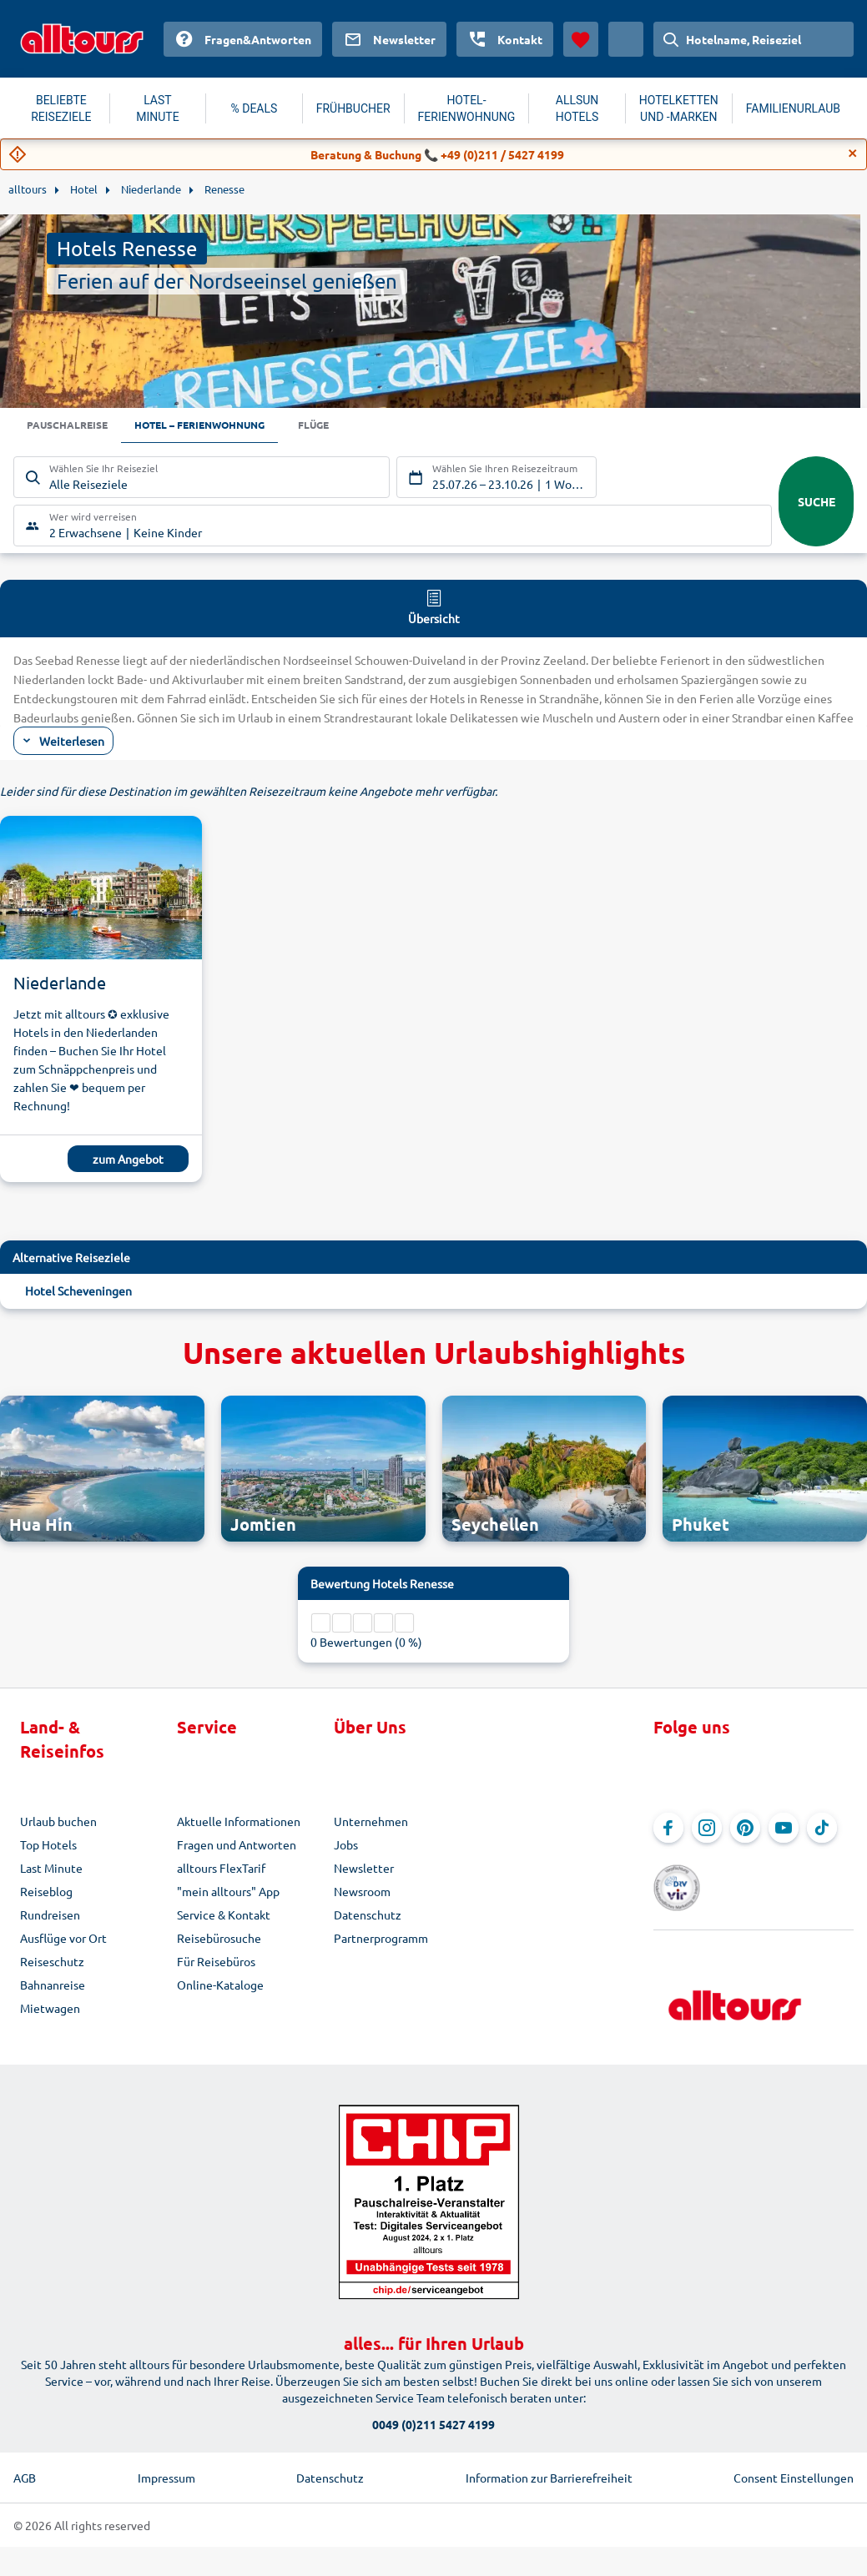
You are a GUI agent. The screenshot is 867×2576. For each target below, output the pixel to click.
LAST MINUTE (157, 108)
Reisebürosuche (219, 1939)
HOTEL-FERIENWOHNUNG (467, 108)
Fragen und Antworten (236, 1846)
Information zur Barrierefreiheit (549, 2455)
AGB (24, 2455)
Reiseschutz (52, 1962)
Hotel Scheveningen (78, 1293)
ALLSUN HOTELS (577, 108)
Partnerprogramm (381, 1939)
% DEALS (254, 108)
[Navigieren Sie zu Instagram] (707, 1829)
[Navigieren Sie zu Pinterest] (745, 1829)
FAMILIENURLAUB (793, 108)
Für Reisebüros (216, 1962)
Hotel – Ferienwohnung (221, 426)
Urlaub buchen (58, 1822)
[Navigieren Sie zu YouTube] (784, 1829)
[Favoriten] (580, 39)
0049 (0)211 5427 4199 (433, 2402)
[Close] (853, 153)
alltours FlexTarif (221, 1869)
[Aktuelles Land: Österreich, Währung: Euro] (625, 39)
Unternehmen (371, 1822)
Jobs (346, 1846)
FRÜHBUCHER (353, 108)
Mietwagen (50, 2009)
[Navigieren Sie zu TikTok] (822, 1829)
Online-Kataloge (220, 1986)
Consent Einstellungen (793, 2455)
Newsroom (362, 1892)
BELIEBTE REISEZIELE (61, 108)
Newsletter (364, 1869)
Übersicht (434, 608)
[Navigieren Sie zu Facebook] (668, 1829)
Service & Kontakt (223, 1916)
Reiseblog (46, 1892)
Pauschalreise (72, 426)
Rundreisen (50, 1916)
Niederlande (59, 984)
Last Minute (51, 1869)
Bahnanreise (52, 1986)
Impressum (166, 2455)
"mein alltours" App (228, 1892)
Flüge (349, 426)
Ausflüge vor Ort (63, 1939)
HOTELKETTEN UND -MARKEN (678, 108)
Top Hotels (48, 1846)
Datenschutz (367, 1916)
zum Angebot (128, 1161)
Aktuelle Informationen (238, 1822)
